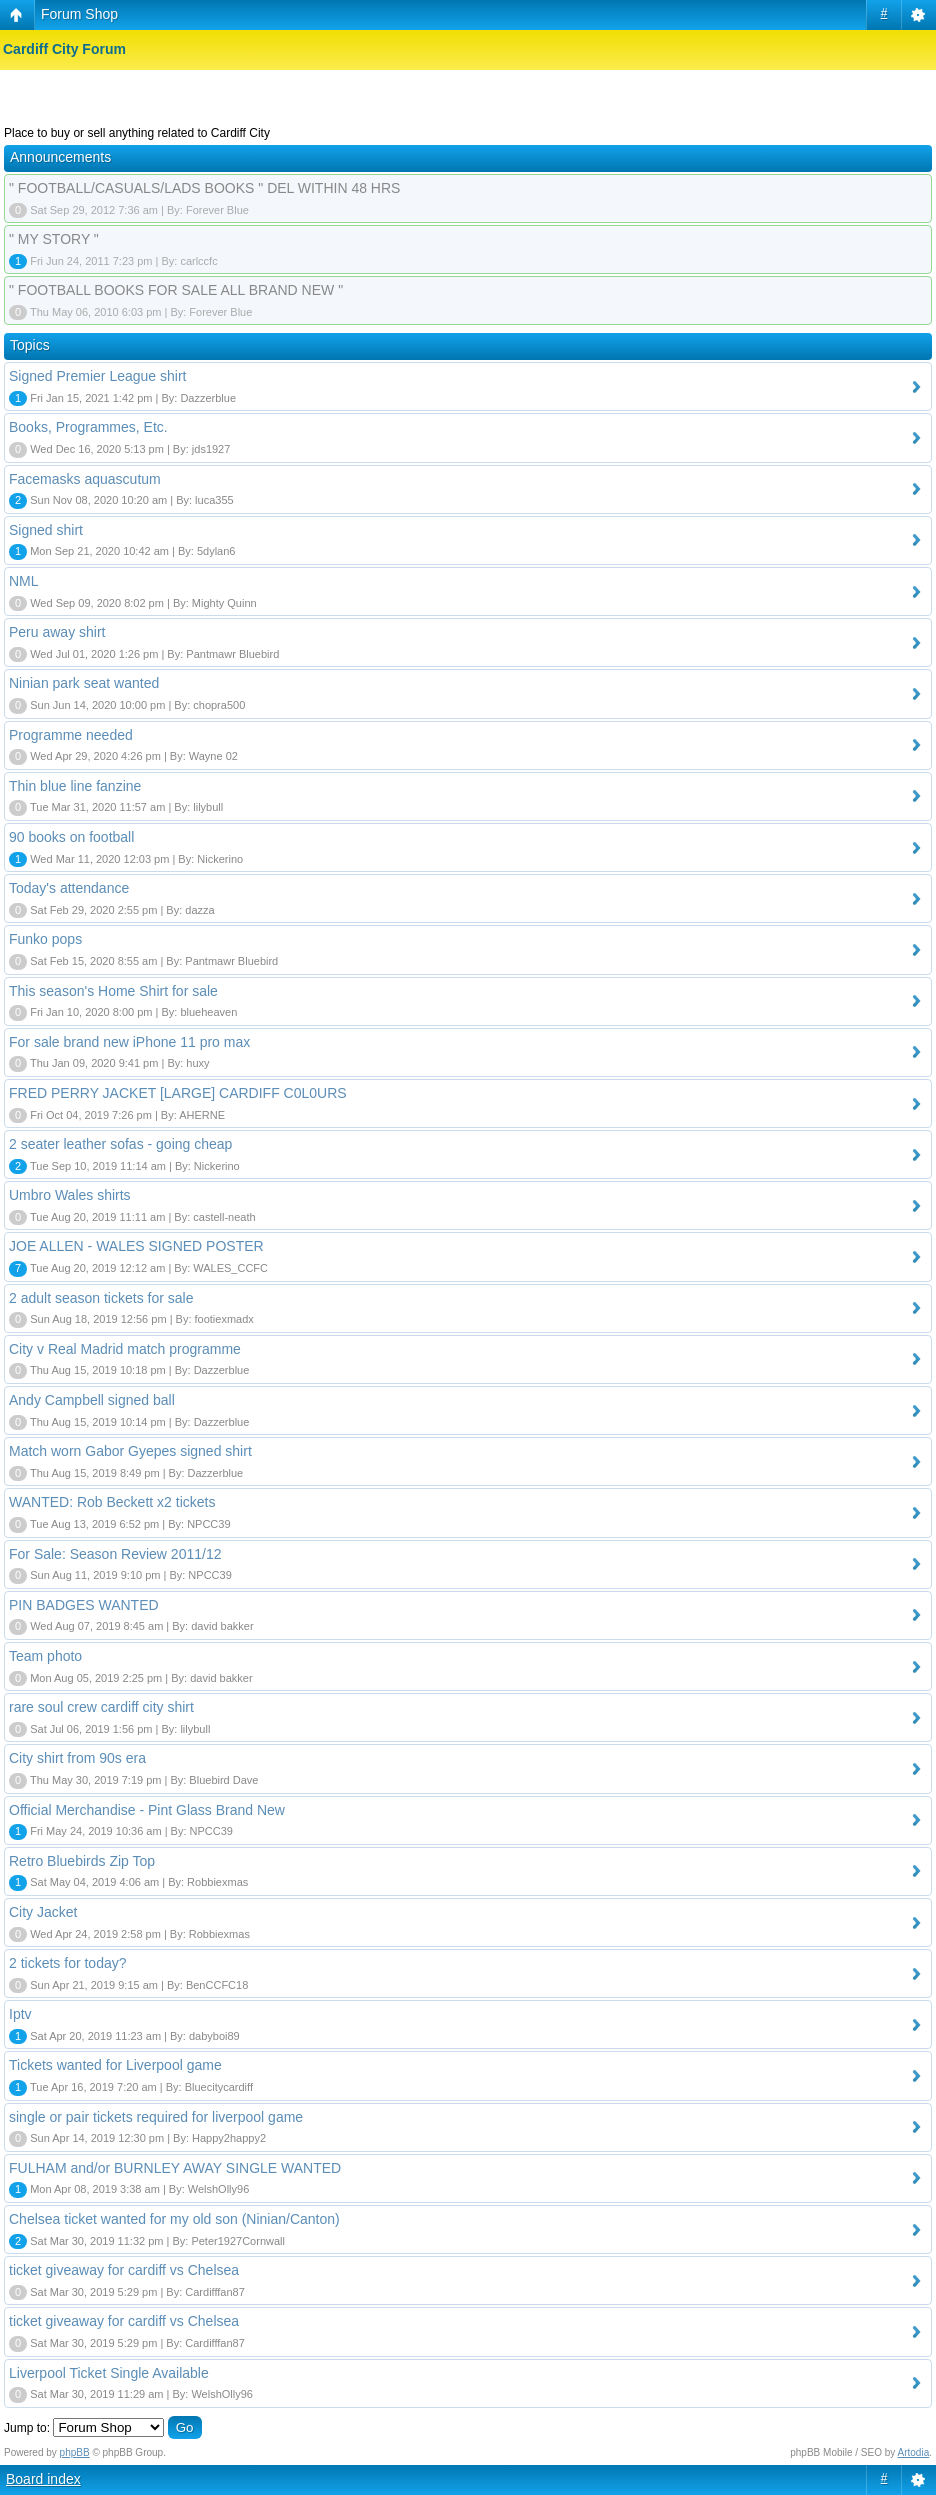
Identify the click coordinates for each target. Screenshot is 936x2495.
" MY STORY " (54, 239)
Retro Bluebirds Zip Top (82, 1861)
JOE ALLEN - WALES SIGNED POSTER (136, 1246)
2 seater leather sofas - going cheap (120, 1144)
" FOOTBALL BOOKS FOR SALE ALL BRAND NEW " (176, 290)
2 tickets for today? (68, 1963)
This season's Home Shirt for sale (113, 991)
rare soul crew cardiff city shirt (101, 1707)
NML (24, 581)
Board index (43, 2479)
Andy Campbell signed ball (92, 1400)
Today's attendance (69, 888)
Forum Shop (79, 14)
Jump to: (27, 2428)
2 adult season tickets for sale (101, 1298)
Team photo (45, 1656)
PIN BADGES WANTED (84, 1605)
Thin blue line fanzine (75, 786)
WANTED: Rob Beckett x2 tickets (112, 1502)
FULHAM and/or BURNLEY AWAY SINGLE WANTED (175, 2168)
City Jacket (43, 1912)
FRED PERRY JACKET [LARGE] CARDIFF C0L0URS (178, 1093)
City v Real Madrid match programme (125, 1349)
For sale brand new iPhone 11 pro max (129, 1042)
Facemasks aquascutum (85, 479)
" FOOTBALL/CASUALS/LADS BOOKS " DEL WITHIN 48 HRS (204, 188)
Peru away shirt (57, 632)
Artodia (914, 2452)
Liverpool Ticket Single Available (109, 2373)
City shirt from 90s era (77, 1758)
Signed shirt (46, 530)
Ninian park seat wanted (84, 683)
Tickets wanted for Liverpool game (115, 2065)
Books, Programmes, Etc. (88, 427)
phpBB (75, 2452)
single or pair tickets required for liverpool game (156, 2117)
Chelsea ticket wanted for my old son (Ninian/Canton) (174, 2219)
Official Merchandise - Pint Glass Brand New (147, 1810)
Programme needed (71, 735)
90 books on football (71, 837)
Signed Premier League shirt (97, 376)
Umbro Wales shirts (70, 1195)
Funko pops (45, 939)
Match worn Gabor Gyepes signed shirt (130, 1451)
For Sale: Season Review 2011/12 (115, 1554)
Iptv (20, 2014)
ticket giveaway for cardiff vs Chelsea (124, 2270)
